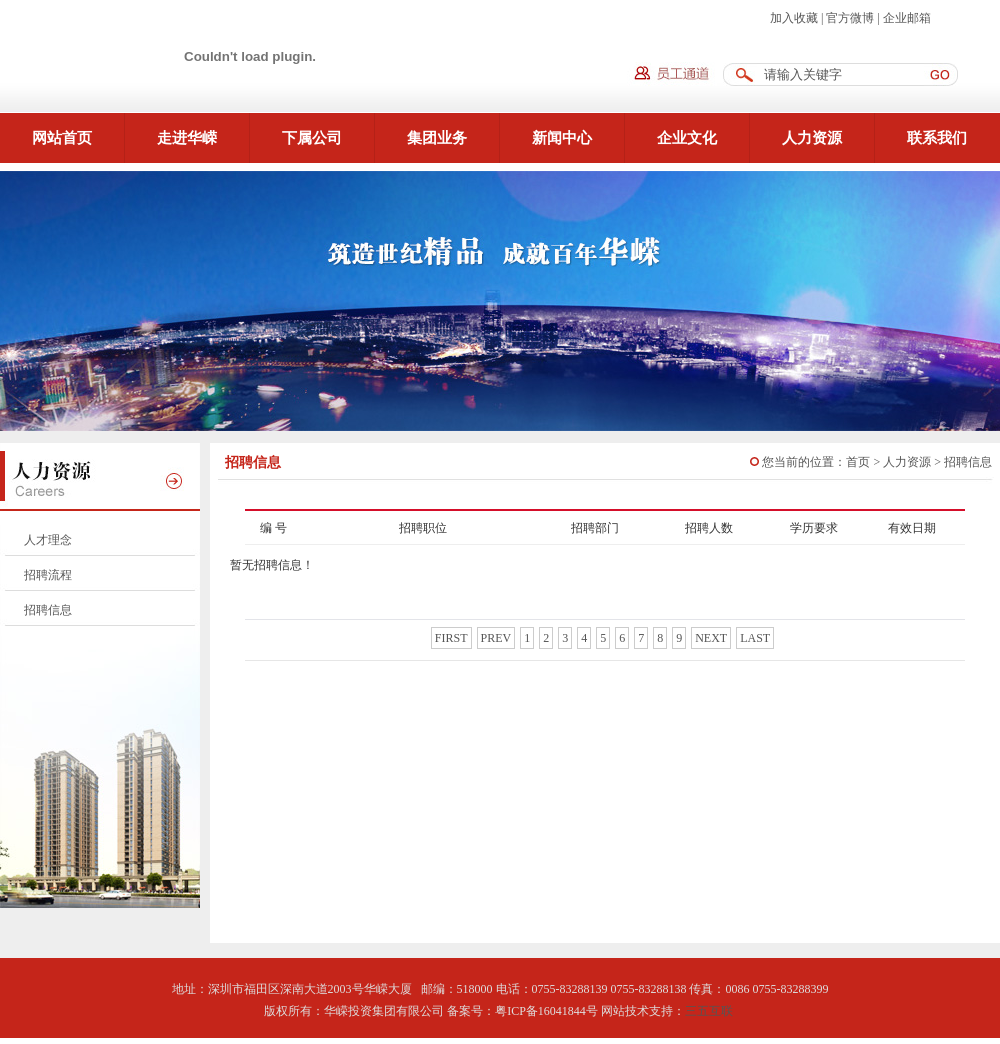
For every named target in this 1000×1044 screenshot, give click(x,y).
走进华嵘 (187, 138)
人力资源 (812, 138)
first (451, 638)
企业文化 (687, 138)
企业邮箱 (907, 18)
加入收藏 (794, 18)
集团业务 (437, 138)
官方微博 (850, 18)
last (755, 638)
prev (496, 638)
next (711, 638)
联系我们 (937, 138)
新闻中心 (562, 138)
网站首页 (62, 138)
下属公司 (312, 138)
